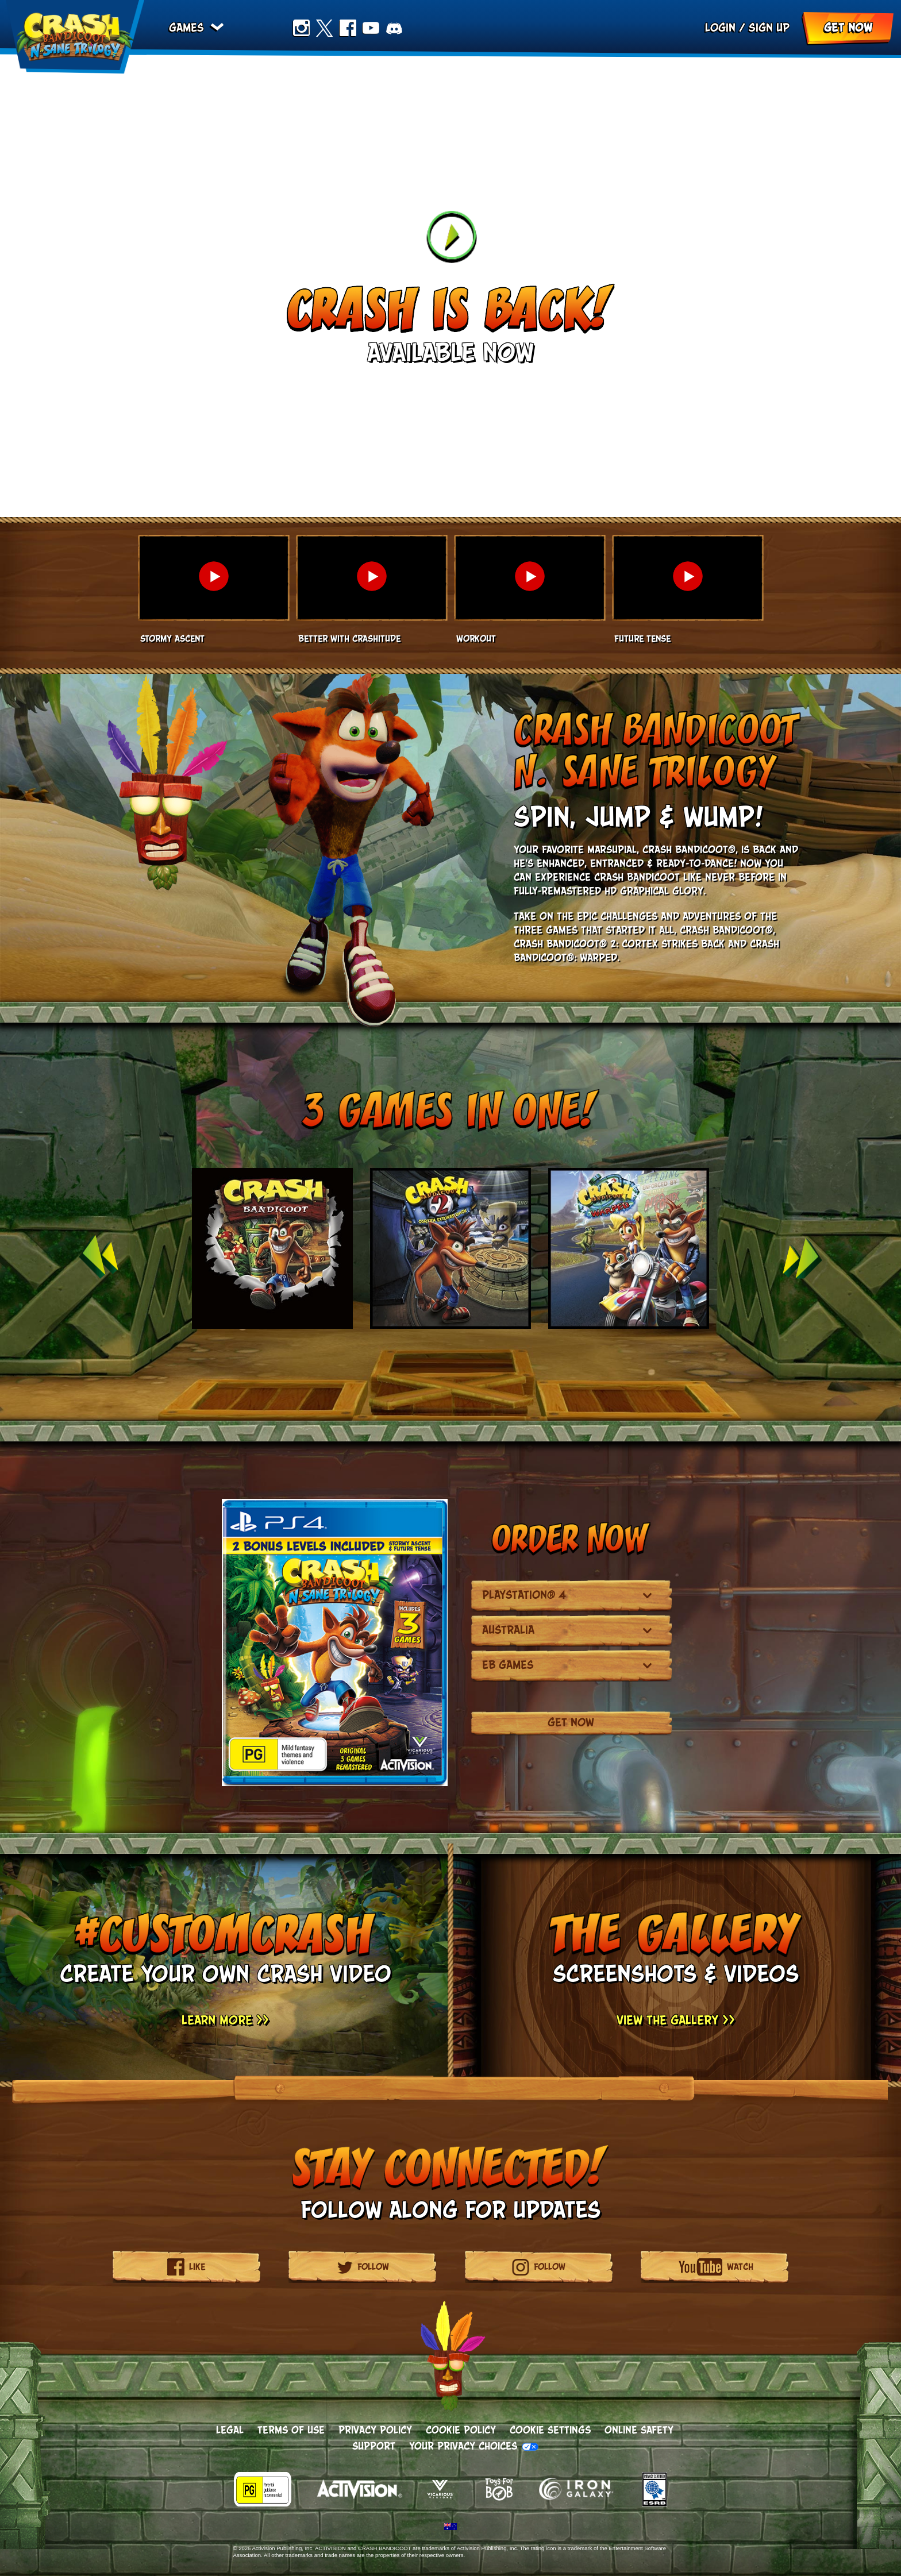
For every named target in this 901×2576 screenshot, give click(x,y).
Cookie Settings (550, 2430)
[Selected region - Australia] (450, 2527)
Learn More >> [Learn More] (225, 2021)
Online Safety (638, 2430)
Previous (98, 1257)
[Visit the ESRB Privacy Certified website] (643, 2503)
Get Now (848, 30)
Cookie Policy (461, 2430)
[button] (213, 591)
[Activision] (354, 2503)
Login (720, 30)
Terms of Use (291, 2430)
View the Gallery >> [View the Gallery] (676, 2021)
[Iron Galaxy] (576, 2503)
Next (802, 1257)
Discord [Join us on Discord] (399, 30)
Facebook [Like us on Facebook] (352, 30)
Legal (230, 2430)
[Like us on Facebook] (194, 2267)
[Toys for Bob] (499, 2503)
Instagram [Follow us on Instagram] (306, 30)
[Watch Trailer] (450, 237)
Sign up (769, 30)
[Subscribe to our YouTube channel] (737, 2267)
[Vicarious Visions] (434, 2503)
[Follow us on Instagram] (547, 2267)
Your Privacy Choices (463, 2446)
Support (373, 2446)
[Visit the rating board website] (268, 2503)
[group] (450, 1257)
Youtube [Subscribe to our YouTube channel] (375, 30)
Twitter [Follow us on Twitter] (329, 30)
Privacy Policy (375, 2430)
